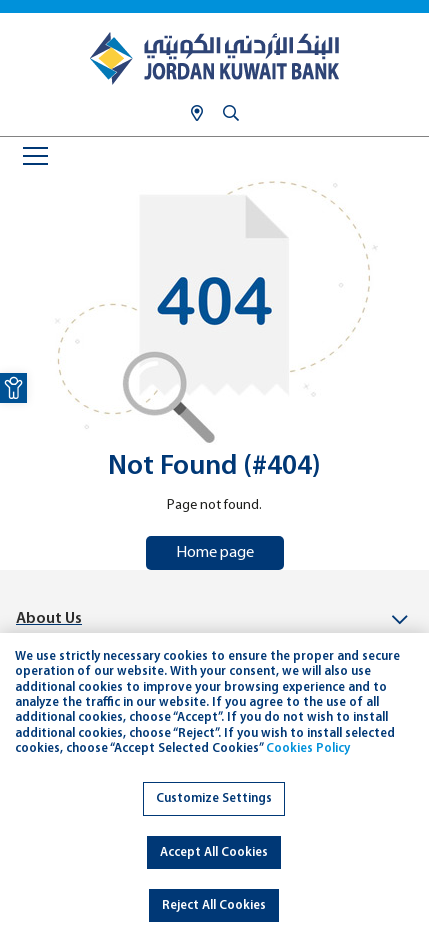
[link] (13, 388)
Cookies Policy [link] (308, 748)
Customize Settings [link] (214, 798)
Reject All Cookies (214, 905)
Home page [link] (215, 553)
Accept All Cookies (214, 852)
